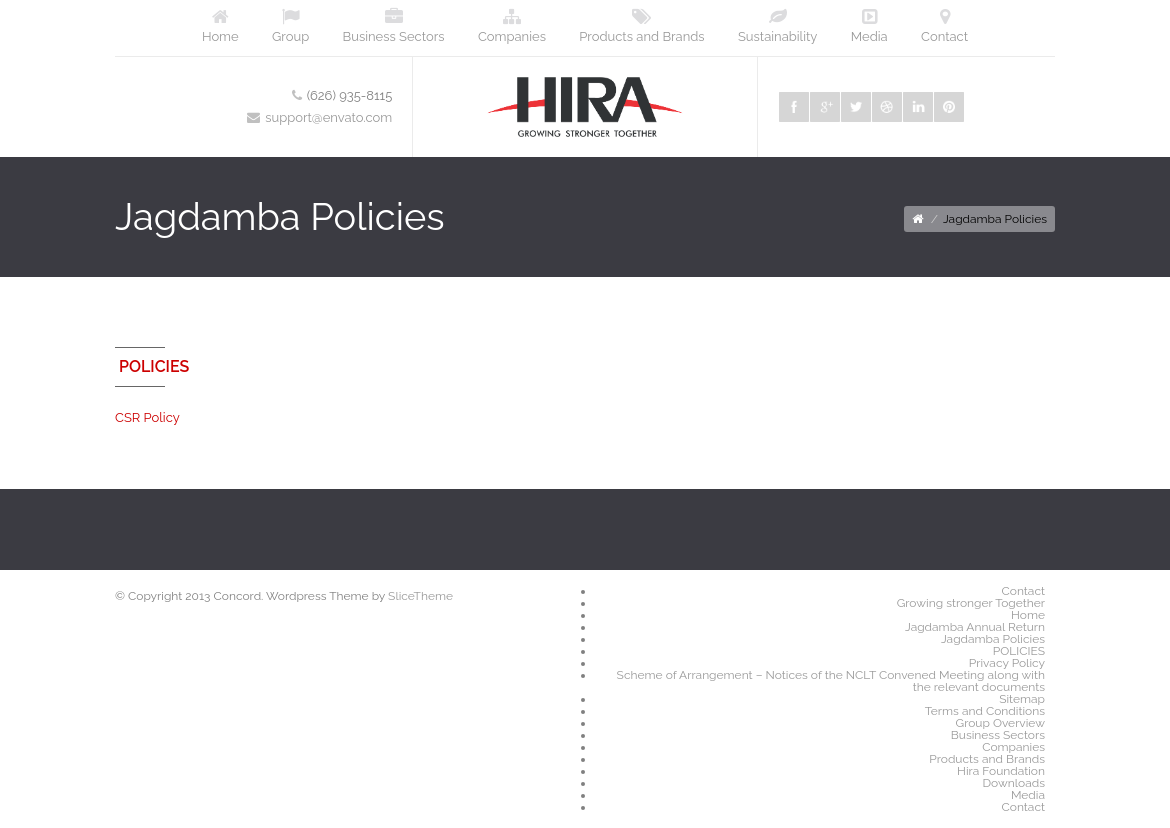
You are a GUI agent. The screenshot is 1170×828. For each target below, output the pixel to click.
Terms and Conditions (985, 711)
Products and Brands (641, 26)
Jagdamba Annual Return (975, 627)
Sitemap (1022, 699)
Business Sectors (394, 26)
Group (290, 26)
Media (869, 26)
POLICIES (1019, 651)
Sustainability (777, 26)
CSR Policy (147, 417)
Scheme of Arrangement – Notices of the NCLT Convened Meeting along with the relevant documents (831, 681)
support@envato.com (328, 117)
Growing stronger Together (971, 603)
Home (220, 26)
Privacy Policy (1007, 663)
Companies (512, 26)
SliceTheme (420, 596)
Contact (944, 26)
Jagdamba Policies (993, 639)
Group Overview (1000, 723)
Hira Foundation (1001, 771)
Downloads (1014, 783)
